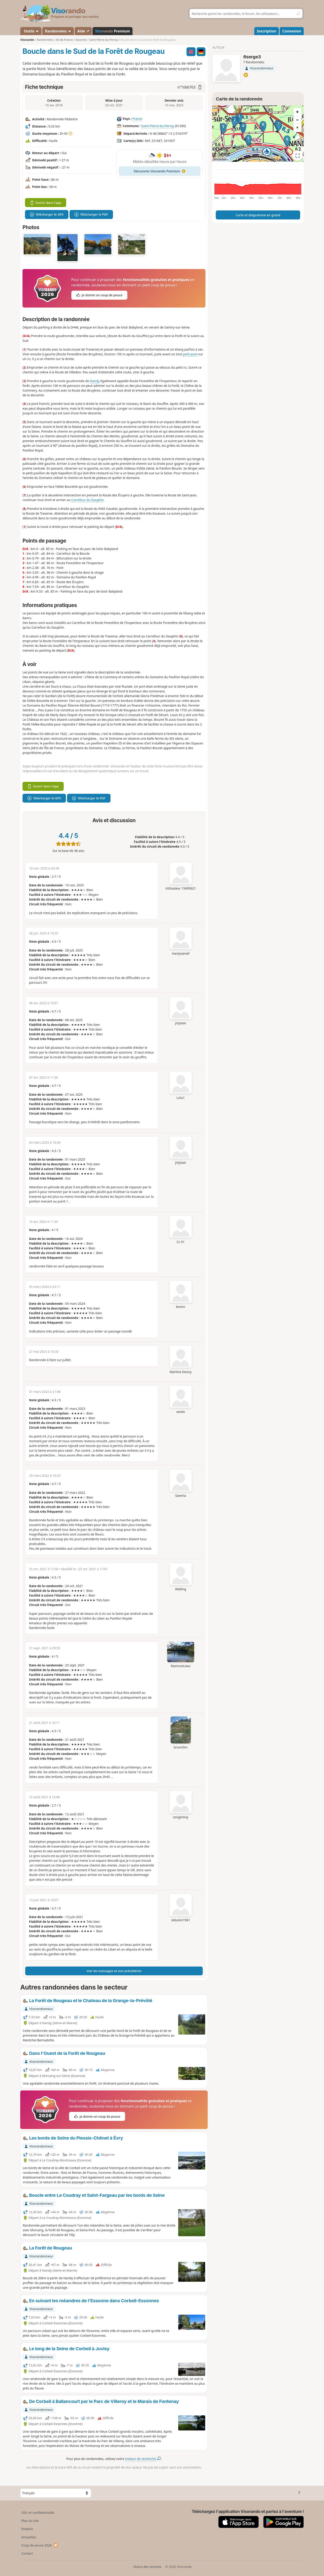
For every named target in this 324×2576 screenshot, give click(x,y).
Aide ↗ (83, 31)
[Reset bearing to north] (297, 128)
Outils (31, 31)
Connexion (291, 31)
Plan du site (30, 2521)
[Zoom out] (297, 120)
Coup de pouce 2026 (39, 2545)
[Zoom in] (297, 112)
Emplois (27, 2529)
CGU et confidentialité (37, 2512)
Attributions (220, 159)
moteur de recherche (143, 2459)
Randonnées (58, 31)
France (137, 118)
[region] (258, 133)
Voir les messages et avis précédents (114, 1971)
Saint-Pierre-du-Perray (157, 126)
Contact (27, 2553)
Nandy (94, 381)
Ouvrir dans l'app (45, 202)
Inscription (266, 31)
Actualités (28, 2537)
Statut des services (147, 2567)
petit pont (190, 354)
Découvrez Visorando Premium (160, 171)
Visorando (27, 40)
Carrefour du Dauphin (87, 500)
